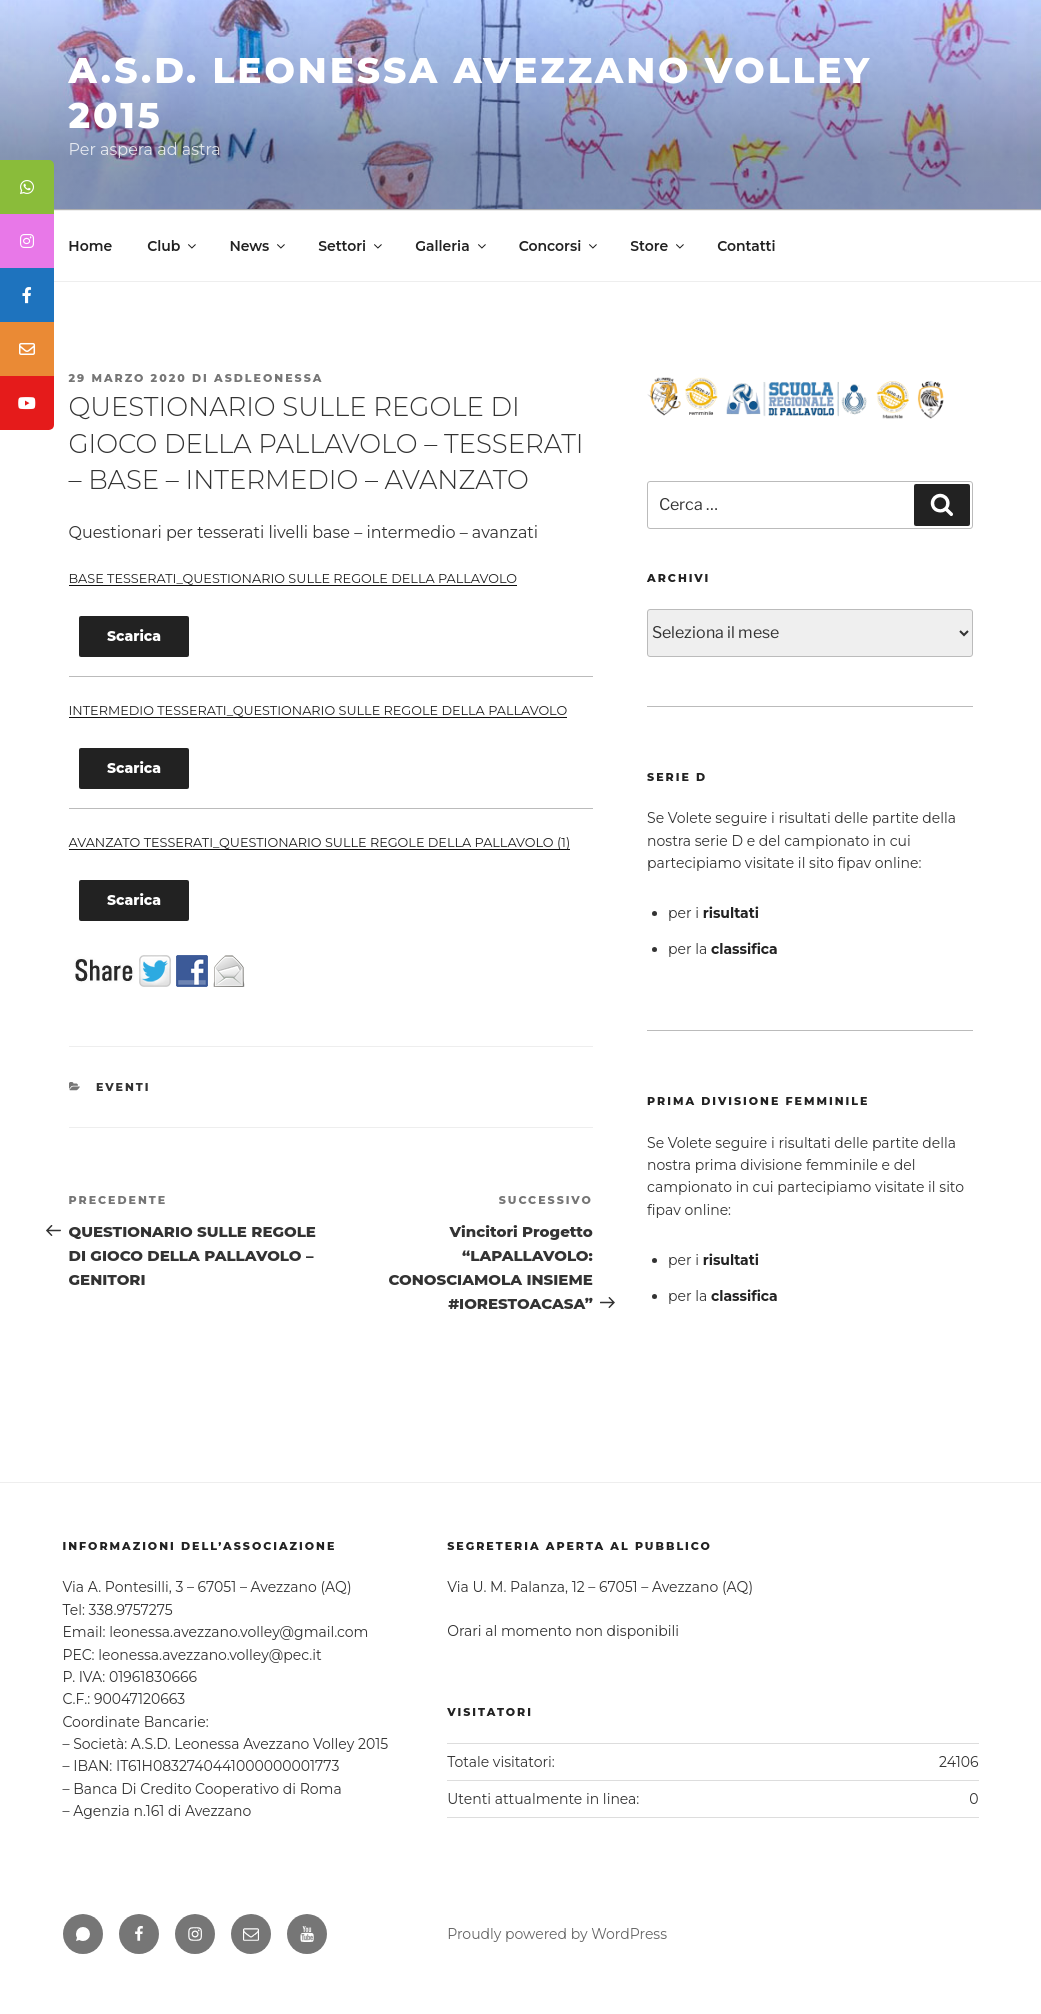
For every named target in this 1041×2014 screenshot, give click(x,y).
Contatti (746, 246)
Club (173, 246)
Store (658, 246)
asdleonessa (268, 378)
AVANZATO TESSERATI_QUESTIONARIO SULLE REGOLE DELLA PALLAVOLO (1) (320, 842)
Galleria (451, 246)
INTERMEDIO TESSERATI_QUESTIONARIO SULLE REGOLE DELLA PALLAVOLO (318, 710)
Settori (351, 246)
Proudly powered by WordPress (557, 1934)
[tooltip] (27, 187)
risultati (731, 913)
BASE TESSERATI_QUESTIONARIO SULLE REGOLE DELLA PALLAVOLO (293, 578)
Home (90, 246)
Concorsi (560, 246)
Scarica (134, 636)
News (258, 246)
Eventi (123, 1087)
